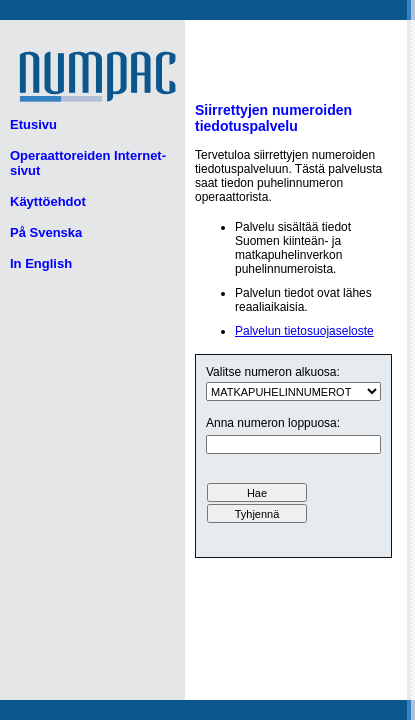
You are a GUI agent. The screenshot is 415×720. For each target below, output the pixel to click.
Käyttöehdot (48, 201)
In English (41, 263)
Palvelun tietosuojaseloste (304, 331)
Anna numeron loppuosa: (273, 423)
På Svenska (46, 232)
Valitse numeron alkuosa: (273, 372)
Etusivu (33, 124)
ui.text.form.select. (293, 391)
